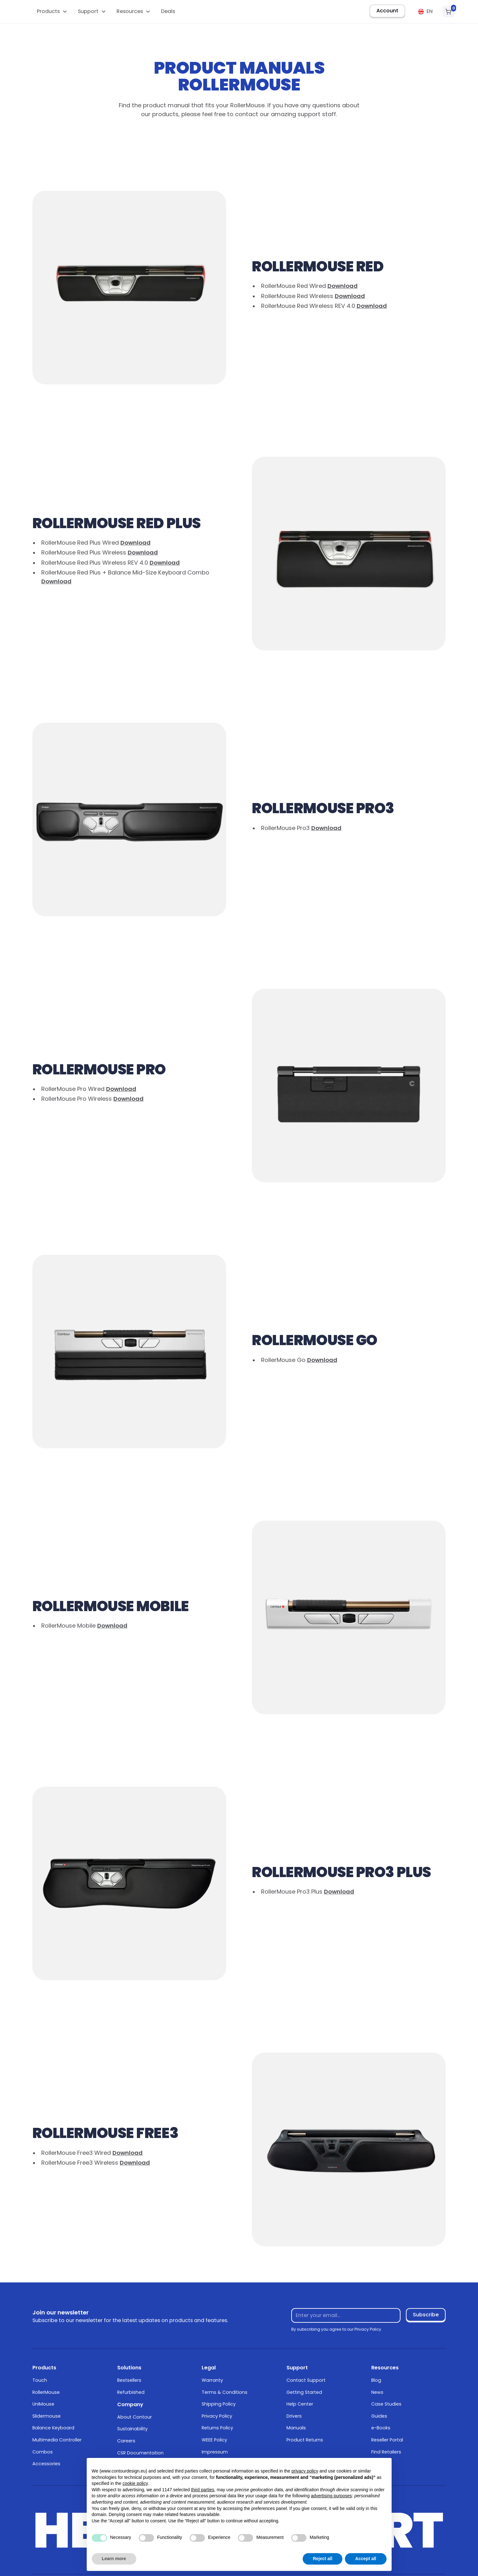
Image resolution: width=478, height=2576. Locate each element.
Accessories (46, 2463)
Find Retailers (386, 2452)
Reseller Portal (387, 2440)
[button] (52, 11)
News (377, 2392)
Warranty (212, 2380)
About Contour (134, 2417)
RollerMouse (46, 2392)
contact (246, 114)
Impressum (215, 2452)
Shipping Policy (219, 2404)
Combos (42, 2452)
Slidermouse (46, 2416)
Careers (126, 2441)
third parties (202, 2489)
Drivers (294, 2416)
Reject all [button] (322, 2558)
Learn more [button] (114, 2558)
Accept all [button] (365, 2558)
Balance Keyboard (53, 2428)
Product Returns (304, 2440)
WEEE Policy (214, 2440)
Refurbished (131, 2392)
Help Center (299, 2404)
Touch (39, 2380)
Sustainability (132, 2429)
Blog (376, 2380)
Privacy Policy (217, 2416)
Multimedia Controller (57, 2440)
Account (387, 10)
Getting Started (304, 2392)
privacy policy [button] (305, 2470)
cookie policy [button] (135, 2483)
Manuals (296, 2428)
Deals (168, 11)
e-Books (380, 2428)
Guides (379, 2416)
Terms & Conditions (224, 2392)
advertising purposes (331, 2495)
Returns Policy (217, 2428)
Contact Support (306, 2380)
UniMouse (43, 2404)
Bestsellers (129, 2380)
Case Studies (386, 2404)
